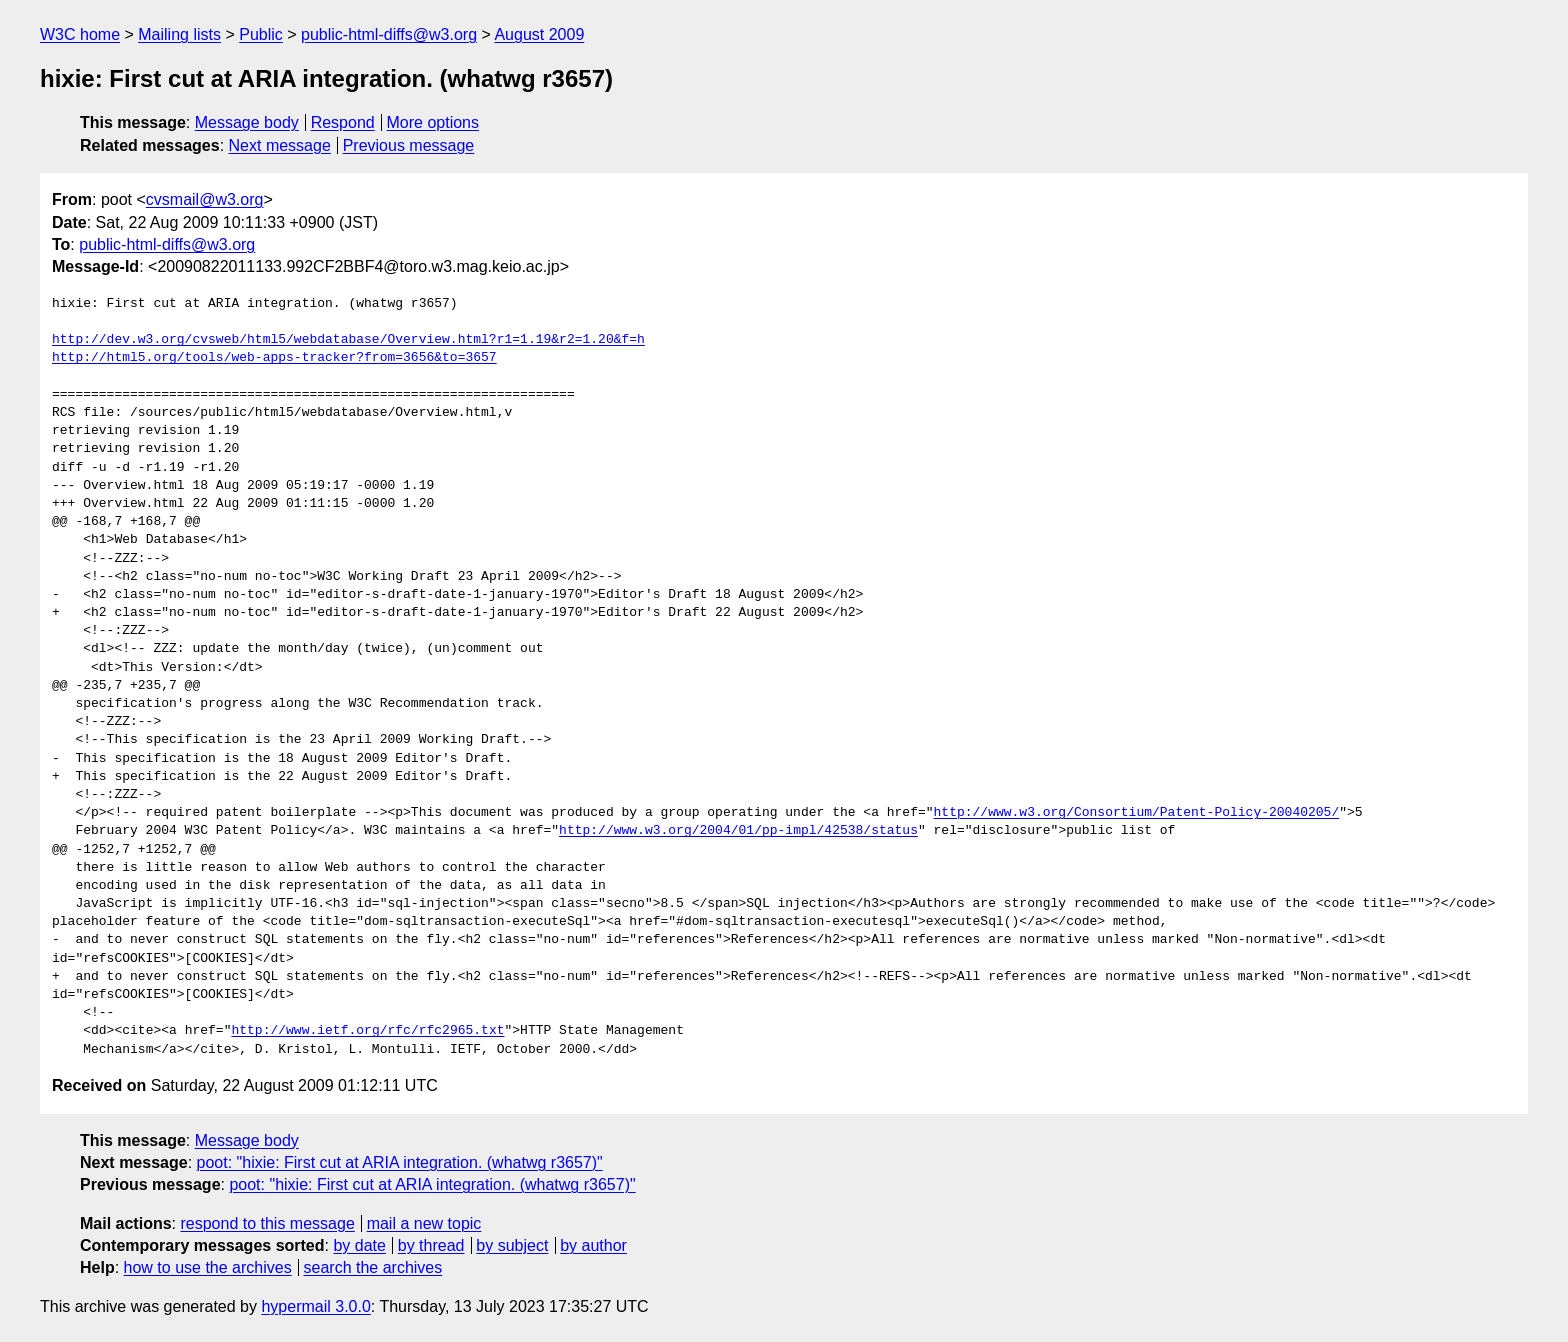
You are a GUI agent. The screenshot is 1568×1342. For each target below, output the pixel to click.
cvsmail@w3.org (205, 199)
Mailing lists (179, 34)
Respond (343, 122)
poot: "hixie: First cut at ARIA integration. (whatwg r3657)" (400, 1162)
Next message (280, 145)
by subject (512, 1245)
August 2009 (539, 34)
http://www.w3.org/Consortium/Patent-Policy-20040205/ (1136, 813)
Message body (247, 122)
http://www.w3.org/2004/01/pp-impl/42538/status (738, 831)
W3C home (80, 34)
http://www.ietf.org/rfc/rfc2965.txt (367, 1031)
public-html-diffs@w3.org (389, 34)
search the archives (373, 1267)
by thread (431, 1245)
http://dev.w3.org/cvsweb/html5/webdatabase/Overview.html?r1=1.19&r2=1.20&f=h (348, 340)
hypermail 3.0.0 (315, 1306)
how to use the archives (208, 1267)
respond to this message (267, 1223)
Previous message (409, 145)
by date (359, 1245)
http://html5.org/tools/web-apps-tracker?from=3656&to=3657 (274, 358)
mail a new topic (424, 1223)
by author (593, 1245)
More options (433, 122)
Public (261, 34)
